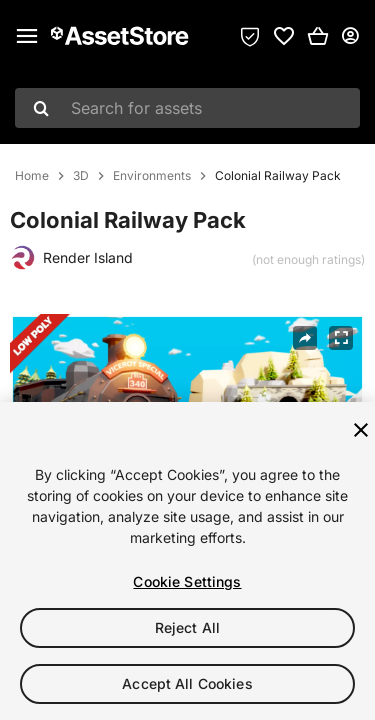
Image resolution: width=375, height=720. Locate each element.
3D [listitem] (81, 176)
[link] (284, 36)
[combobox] (187, 108)
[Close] (361, 431)
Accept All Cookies (187, 684)
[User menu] (350, 36)
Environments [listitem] (152, 176)
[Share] (305, 338)
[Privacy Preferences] (250, 36)
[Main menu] (27, 36)
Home (32, 176)
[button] (318, 36)
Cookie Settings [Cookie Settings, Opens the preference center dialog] (187, 582)
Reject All (187, 628)
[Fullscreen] (341, 338)
